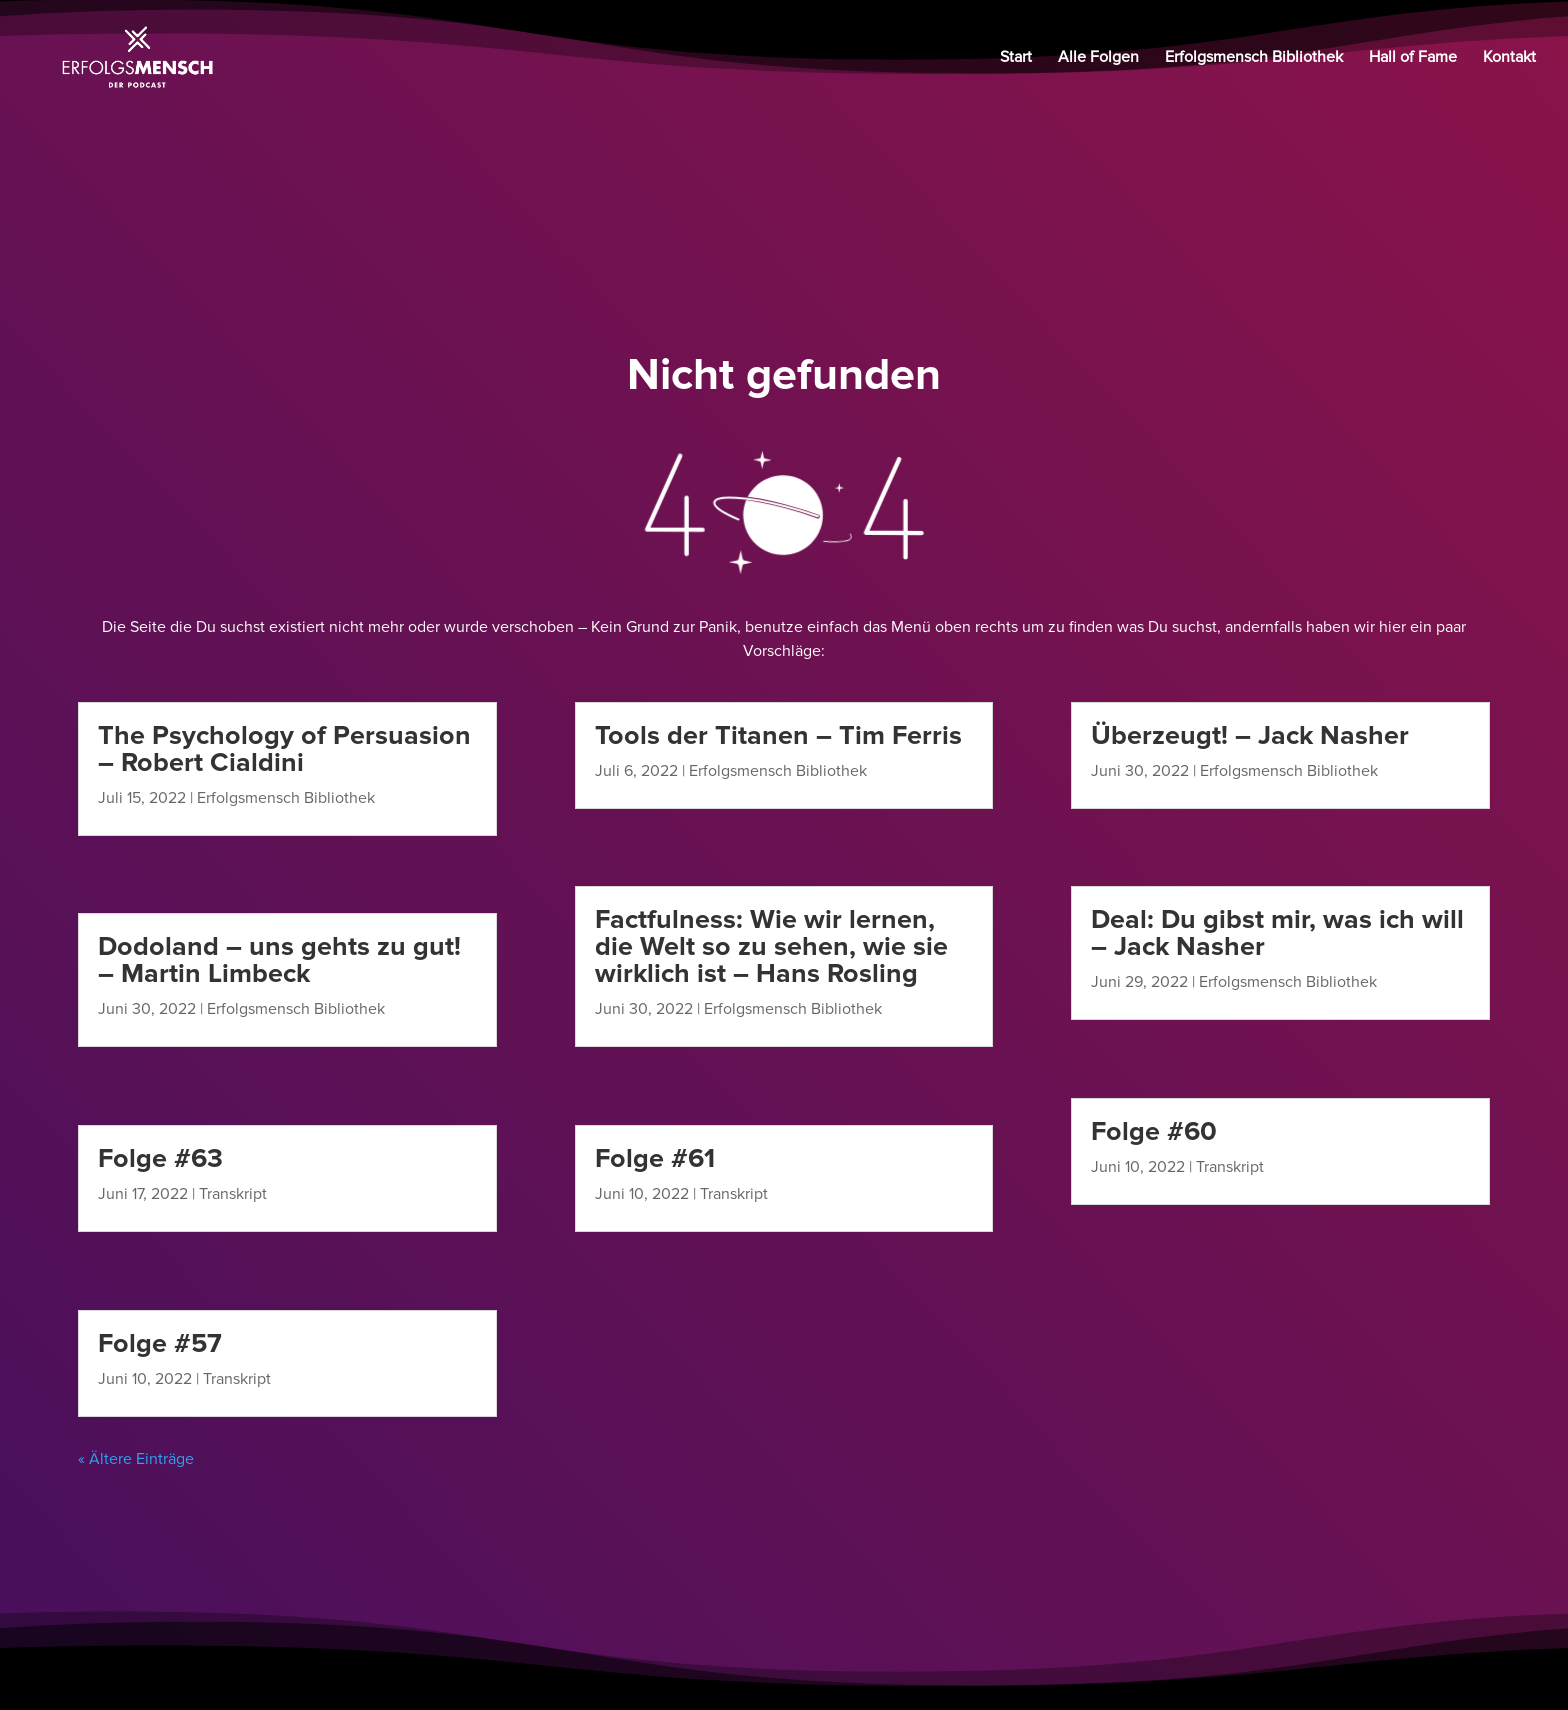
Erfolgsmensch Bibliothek (1254, 58)
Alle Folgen (1098, 58)
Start (1016, 58)
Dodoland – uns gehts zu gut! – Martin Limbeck (279, 960)
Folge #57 (160, 1343)
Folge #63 (160, 1158)
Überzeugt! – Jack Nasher (1250, 735)
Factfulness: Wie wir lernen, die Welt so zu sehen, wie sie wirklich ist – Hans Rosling (771, 946)
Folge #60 (1154, 1131)
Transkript (233, 1194)
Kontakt (1509, 58)
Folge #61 (655, 1158)
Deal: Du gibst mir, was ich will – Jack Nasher (1277, 933)
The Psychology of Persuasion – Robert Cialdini (284, 749)
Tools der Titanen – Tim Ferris (778, 735)
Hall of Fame (1413, 58)
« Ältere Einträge (136, 1459)
